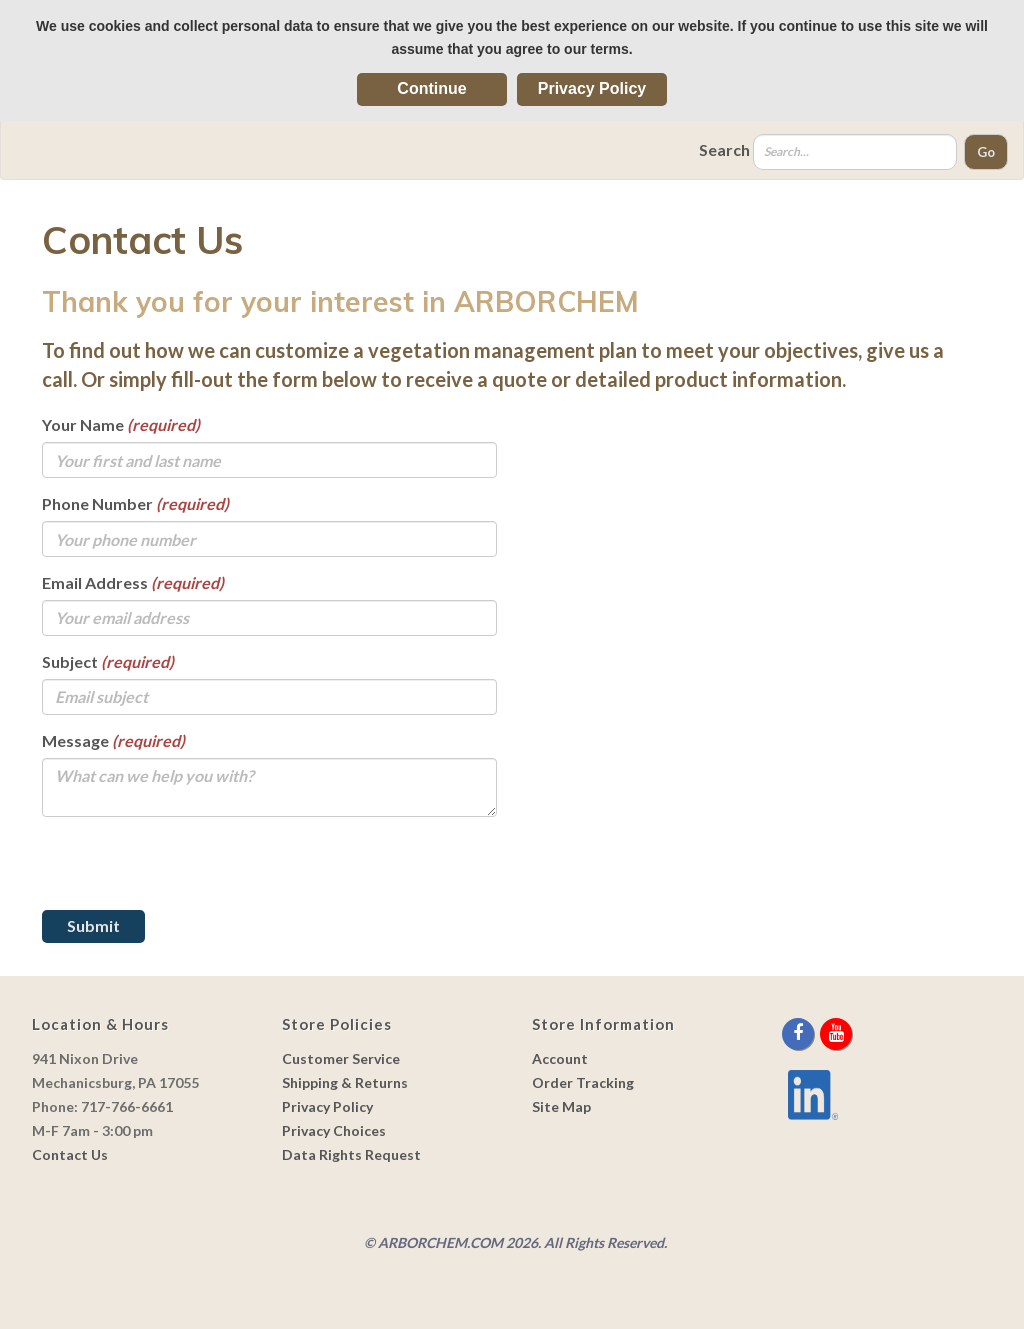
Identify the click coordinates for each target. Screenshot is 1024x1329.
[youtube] (836, 1033)
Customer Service (341, 1058)
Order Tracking (583, 1082)
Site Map (561, 1106)
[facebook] (799, 1033)
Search (724, 149)
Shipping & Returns (345, 1082)
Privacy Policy (592, 88)
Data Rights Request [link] (351, 1154)
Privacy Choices (334, 1130)
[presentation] (194, 871)
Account (560, 1058)
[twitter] (818, 1033)
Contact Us (70, 1154)
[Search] (855, 152)
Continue (431, 88)
